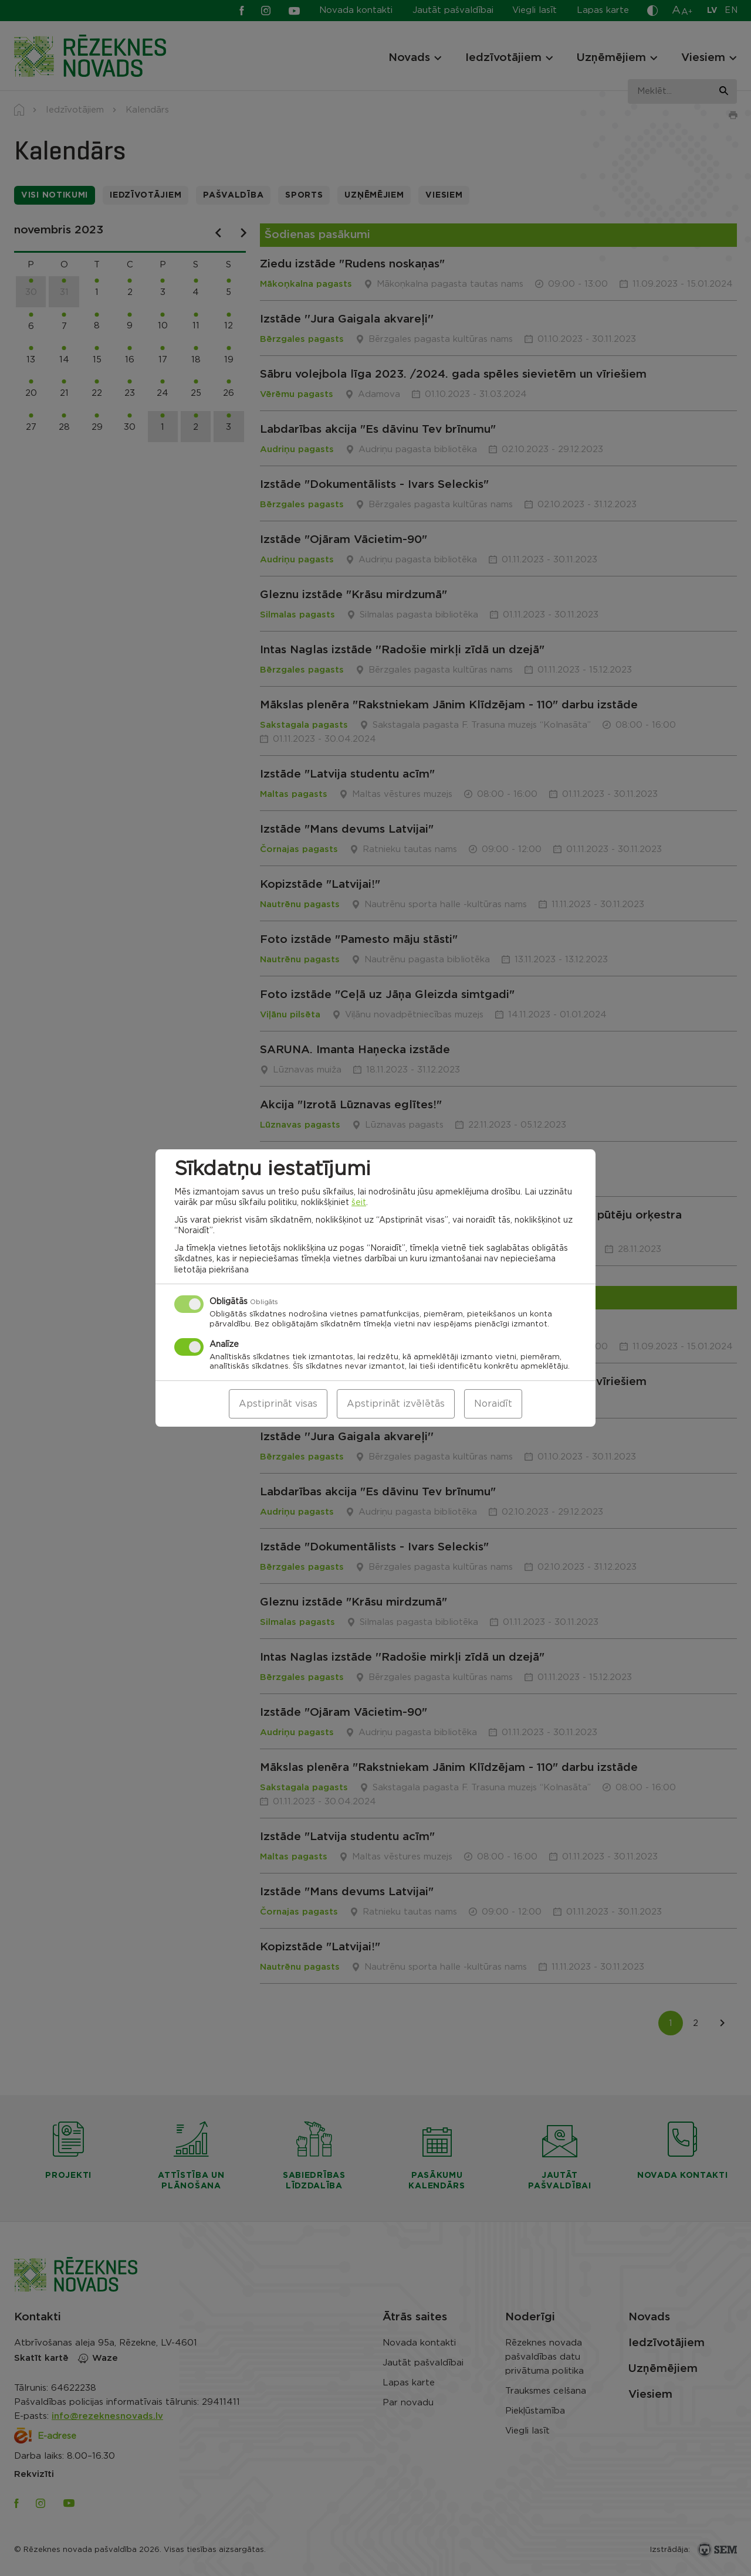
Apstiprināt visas (278, 1404)
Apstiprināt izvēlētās (396, 1404)
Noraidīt (493, 1404)
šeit (358, 1203)
